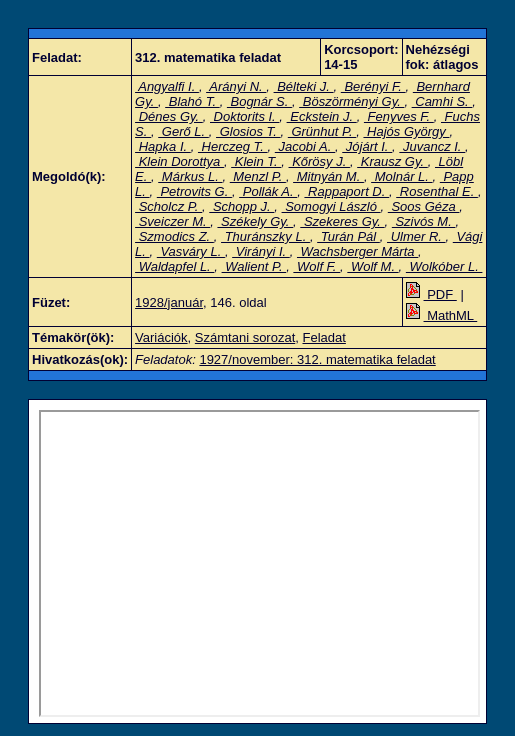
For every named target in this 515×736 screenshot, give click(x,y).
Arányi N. (236, 86)
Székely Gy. (255, 221)
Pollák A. (268, 191)
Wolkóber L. (444, 266)
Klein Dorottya (179, 161)
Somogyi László (331, 206)
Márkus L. (190, 176)
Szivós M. (424, 221)
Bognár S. (259, 101)
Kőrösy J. (319, 161)
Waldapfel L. (174, 266)
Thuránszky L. (265, 236)
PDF (431, 294)
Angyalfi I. (167, 86)
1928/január (169, 302)
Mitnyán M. (328, 176)
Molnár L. (401, 176)
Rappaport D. (346, 191)
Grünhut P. (322, 131)
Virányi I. (261, 251)
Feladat (324, 337)
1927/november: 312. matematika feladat (317, 359)
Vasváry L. (191, 251)
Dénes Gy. (169, 116)
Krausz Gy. (392, 161)
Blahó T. (192, 101)
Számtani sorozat (245, 337)
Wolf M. (372, 266)
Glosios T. (248, 131)
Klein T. (256, 161)
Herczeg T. (233, 146)
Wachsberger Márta (357, 251)
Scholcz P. (168, 206)
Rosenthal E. (437, 191)
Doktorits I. (244, 116)
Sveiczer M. (172, 221)
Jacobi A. (305, 146)
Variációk (161, 337)
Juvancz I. (432, 146)
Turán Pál (348, 236)
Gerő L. (183, 131)
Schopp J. (241, 206)
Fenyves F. (399, 116)
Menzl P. (258, 176)
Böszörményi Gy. (351, 101)
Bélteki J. (304, 86)
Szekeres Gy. (342, 221)
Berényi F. (373, 86)
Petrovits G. (194, 191)
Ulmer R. (416, 236)
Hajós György (406, 131)
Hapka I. (163, 146)
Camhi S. (442, 101)
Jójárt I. (367, 146)
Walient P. (254, 266)
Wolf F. (316, 266)
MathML (442, 315)
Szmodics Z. (174, 236)
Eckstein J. (322, 116)
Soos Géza (424, 206)
